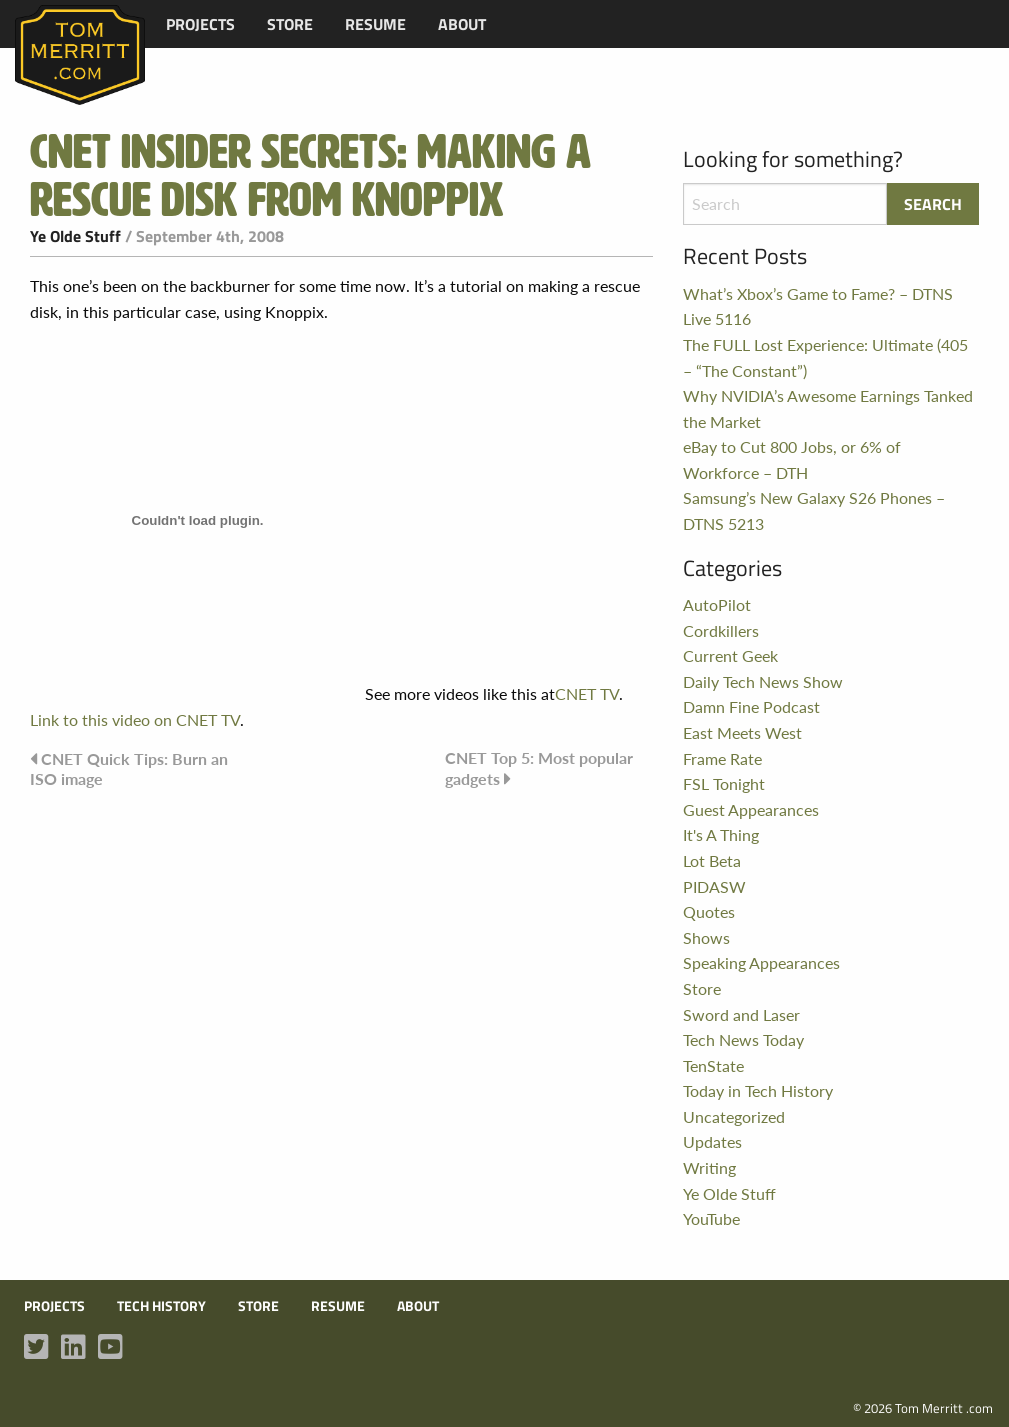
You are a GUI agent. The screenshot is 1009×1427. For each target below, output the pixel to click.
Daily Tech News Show (763, 681)
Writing (709, 1167)
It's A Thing (721, 834)
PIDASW (714, 886)
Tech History (161, 1306)
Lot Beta (712, 860)
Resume (375, 24)
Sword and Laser (741, 1014)
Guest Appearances (751, 809)
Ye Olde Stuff (75, 236)
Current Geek (730, 655)
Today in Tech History (758, 1090)
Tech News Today (743, 1039)
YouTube (711, 1218)
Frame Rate (722, 758)
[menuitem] (200, 24)
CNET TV (587, 693)
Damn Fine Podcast (751, 706)
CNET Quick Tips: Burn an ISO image (129, 768)
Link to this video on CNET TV (135, 719)
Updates (712, 1141)
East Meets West (742, 732)
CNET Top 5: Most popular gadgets (539, 767)
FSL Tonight (724, 783)
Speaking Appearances (761, 962)
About (462, 24)
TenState (713, 1065)
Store (290, 24)
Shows (706, 937)
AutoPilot (717, 604)
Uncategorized (734, 1116)
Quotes (709, 911)
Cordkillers (721, 630)
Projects (200, 24)
